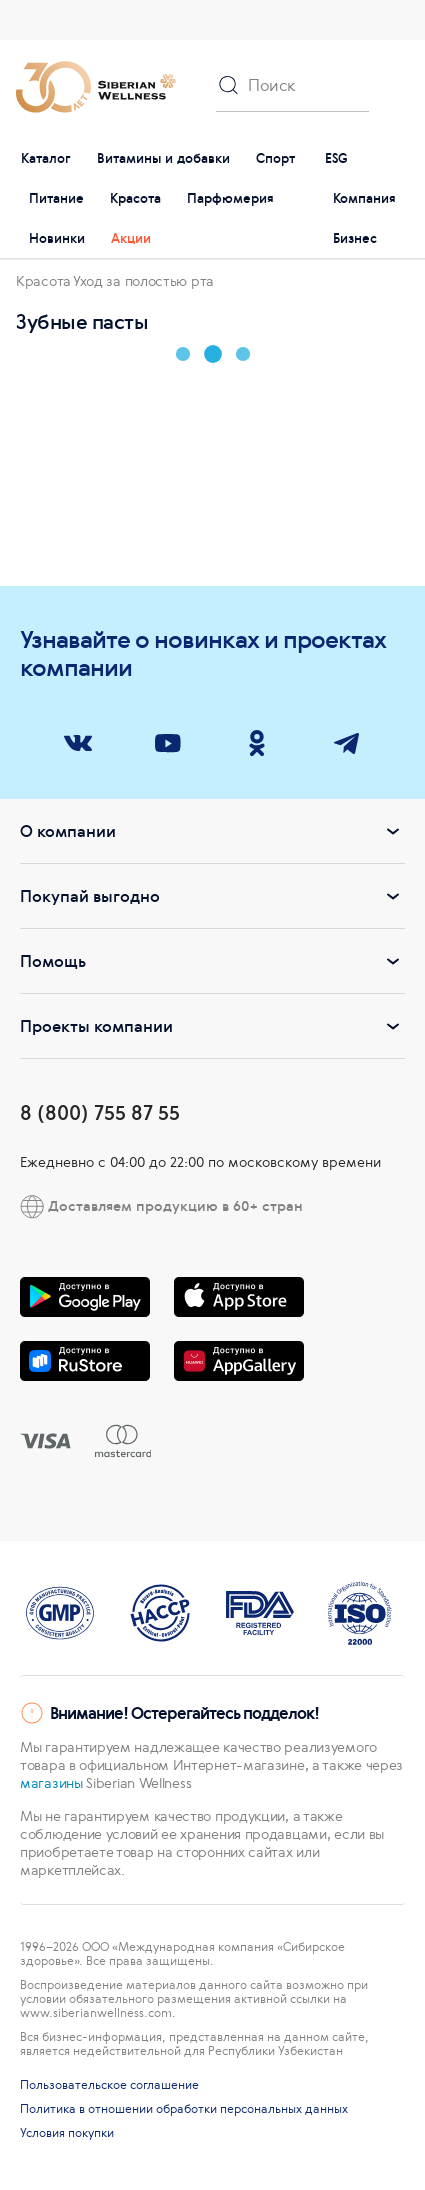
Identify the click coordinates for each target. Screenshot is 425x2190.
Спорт (275, 158)
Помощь (212, 961)
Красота (135, 198)
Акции (131, 238)
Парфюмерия (230, 198)
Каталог (46, 158)
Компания (364, 198)
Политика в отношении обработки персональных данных (184, 2109)
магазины (51, 1783)
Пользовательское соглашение (109, 2085)
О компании (212, 831)
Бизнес (355, 238)
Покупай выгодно (212, 896)
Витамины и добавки (163, 158)
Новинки (57, 238)
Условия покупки (67, 2133)
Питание (56, 198)
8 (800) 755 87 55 (100, 1112)
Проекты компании (212, 1026)
